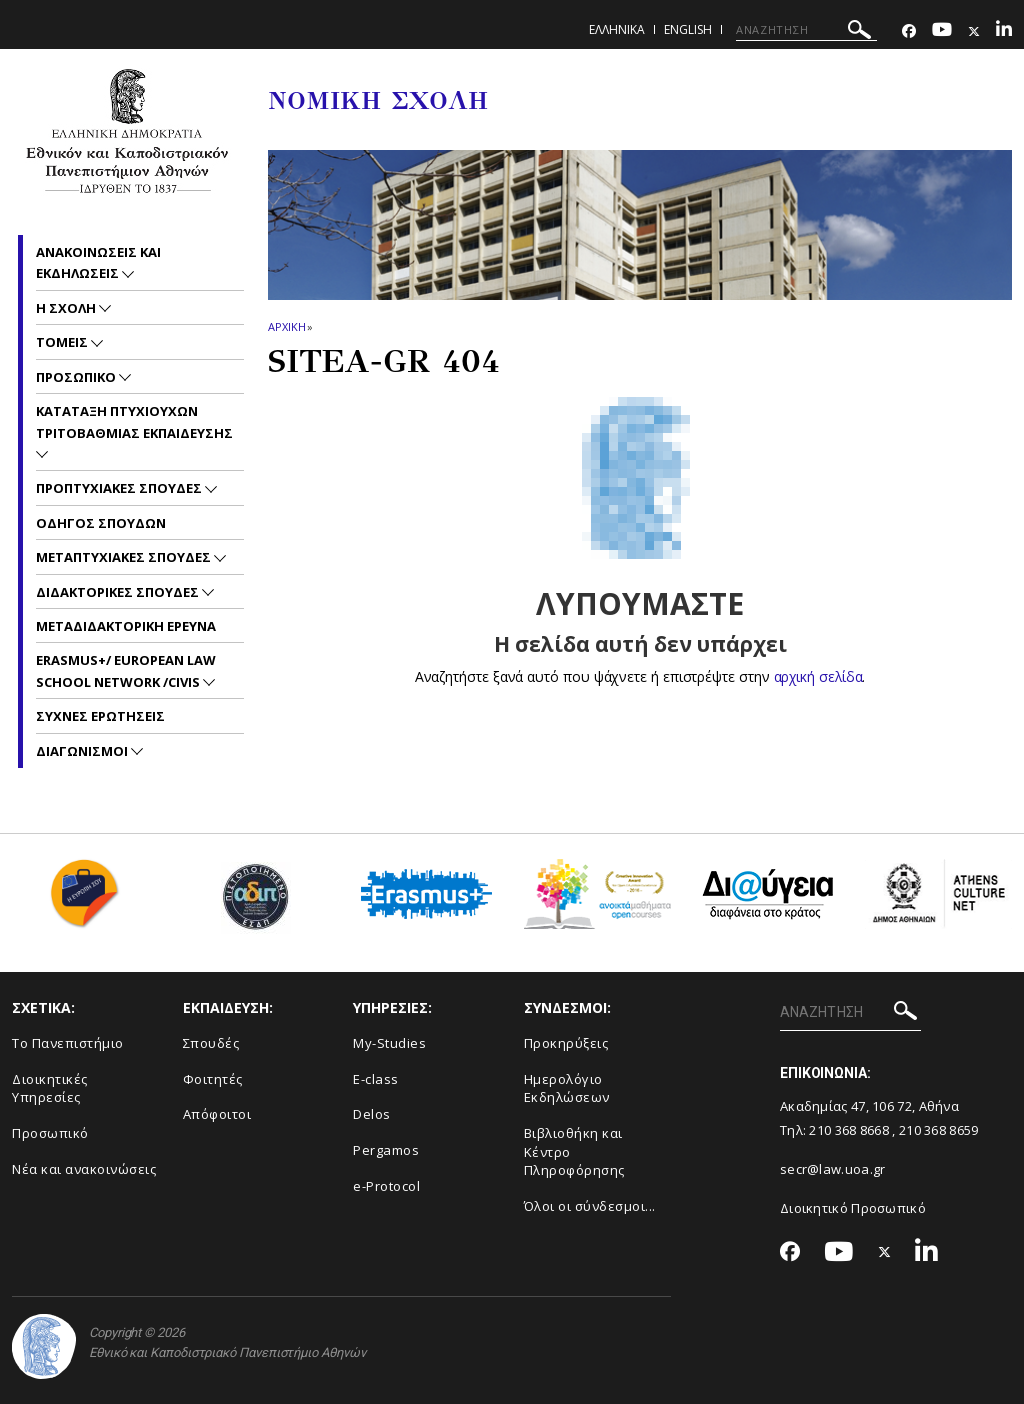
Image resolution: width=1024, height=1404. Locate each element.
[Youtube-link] (942, 31)
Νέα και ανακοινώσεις (84, 1169)
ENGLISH (688, 29)
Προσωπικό (50, 1133)
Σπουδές (211, 1043)
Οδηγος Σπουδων (101, 523)
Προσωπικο (77, 377)
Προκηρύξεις (566, 1043)
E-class (376, 1079)
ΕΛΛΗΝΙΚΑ (617, 29)
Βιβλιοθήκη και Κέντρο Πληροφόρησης (574, 1151)
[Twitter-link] (974, 31)
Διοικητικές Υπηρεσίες (50, 1088)
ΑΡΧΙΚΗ (286, 326)
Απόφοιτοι (217, 1114)
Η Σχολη (67, 308)
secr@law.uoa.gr (833, 1169)
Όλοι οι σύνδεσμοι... (590, 1206)
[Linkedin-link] (1004, 31)
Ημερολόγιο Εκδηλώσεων (567, 1088)
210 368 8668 (849, 1130)
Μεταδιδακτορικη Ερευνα (126, 626)
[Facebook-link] (909, 31)
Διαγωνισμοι (83, 751)
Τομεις (63, 342)
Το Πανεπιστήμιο (68, 1043)
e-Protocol (386, 1186)
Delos (372, 1114)
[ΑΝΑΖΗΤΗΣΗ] (806, 30)
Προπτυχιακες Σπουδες (120, 488)
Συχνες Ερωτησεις (100, 716)
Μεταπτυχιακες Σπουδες (125, 557)
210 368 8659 (939, 1130)
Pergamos (386, 1150)
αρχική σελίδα (818, 676)
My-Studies (389, 1043)
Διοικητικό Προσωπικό (853, 1208)
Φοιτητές (213, 1079)
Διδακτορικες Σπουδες (119, 592)
